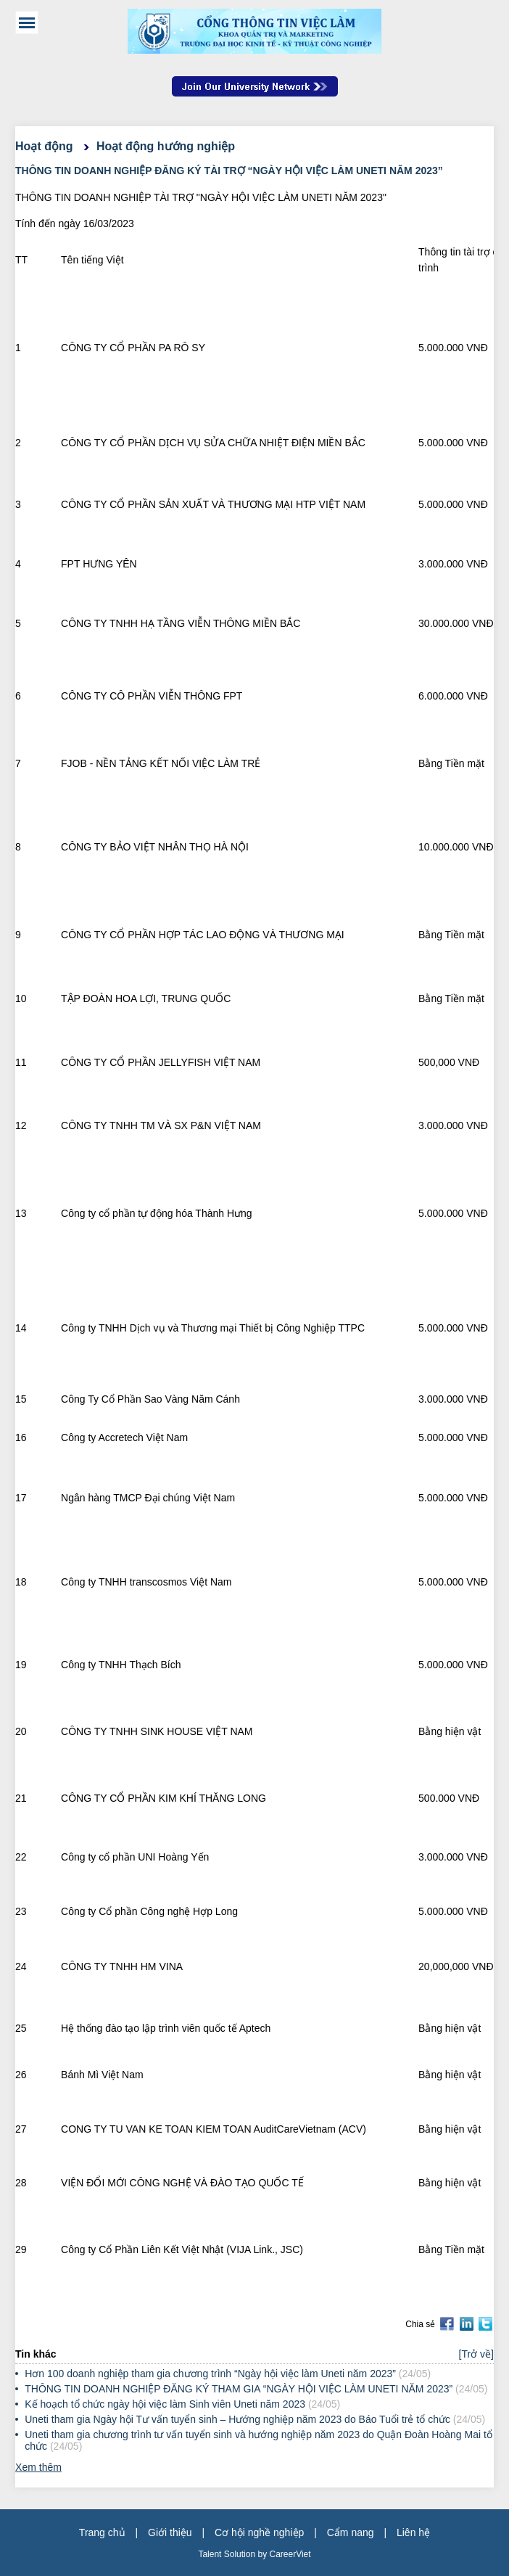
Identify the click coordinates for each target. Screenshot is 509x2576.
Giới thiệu (170, 2532)
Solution (241, 2554)
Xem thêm (38, 2467)
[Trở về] (476, 2354)
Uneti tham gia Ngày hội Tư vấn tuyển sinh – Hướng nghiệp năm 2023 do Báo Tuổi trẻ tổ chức (237, 2419)
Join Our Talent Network (255, 86)
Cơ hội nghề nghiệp (259, 2532)
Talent (210, 2554)
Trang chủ (102, 2532)
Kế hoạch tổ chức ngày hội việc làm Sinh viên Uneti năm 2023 (165, 2404)
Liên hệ (413, 2532)
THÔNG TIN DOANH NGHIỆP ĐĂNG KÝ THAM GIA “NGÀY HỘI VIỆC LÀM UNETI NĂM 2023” (240, 2389)
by (263, 2554)
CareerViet (289, 2554)
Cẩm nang (350, 2532)
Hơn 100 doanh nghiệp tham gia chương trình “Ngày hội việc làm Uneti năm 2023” (210, 2373)
